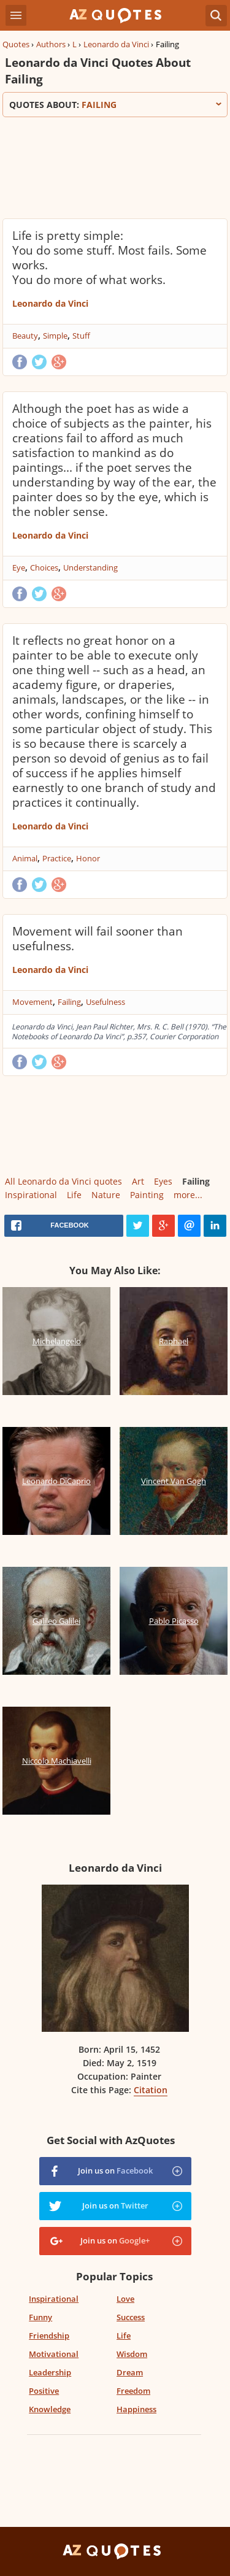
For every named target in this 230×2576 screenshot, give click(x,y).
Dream (130, 2372)
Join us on (115, 2170)
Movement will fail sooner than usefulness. (97, 938)
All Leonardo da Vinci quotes (63, 1181)
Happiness (136, 2409)
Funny (40, 2317)
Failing (69, 1001)
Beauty (25, 335)
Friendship (49, 2335)
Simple (55, 335)
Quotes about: (115, 105)
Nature (105, 1195)
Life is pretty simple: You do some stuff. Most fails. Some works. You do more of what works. (109, 257)
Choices (44, 567)
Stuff (81, 335)
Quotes (15, 44)
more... (188, 1195)
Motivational (54, 2353)
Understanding (90, 567)
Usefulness (105, 1001)
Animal (24, 858)
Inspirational (31, 1195)
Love (125, 2298)
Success (131, 2317)
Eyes (163, 1181)
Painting (147, 1195)
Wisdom (132, 2353)
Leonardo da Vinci (116, 44)
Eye (18, 567)
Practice (56, 858)
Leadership (50, 2372)
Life (74, 1195)
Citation (150, 2090)
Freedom (133, 2390)
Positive (44, 2390)
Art (138, 1181)
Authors (51, 44)
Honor (88, 858)
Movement (32, 1001)
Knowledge (50, 2409)
